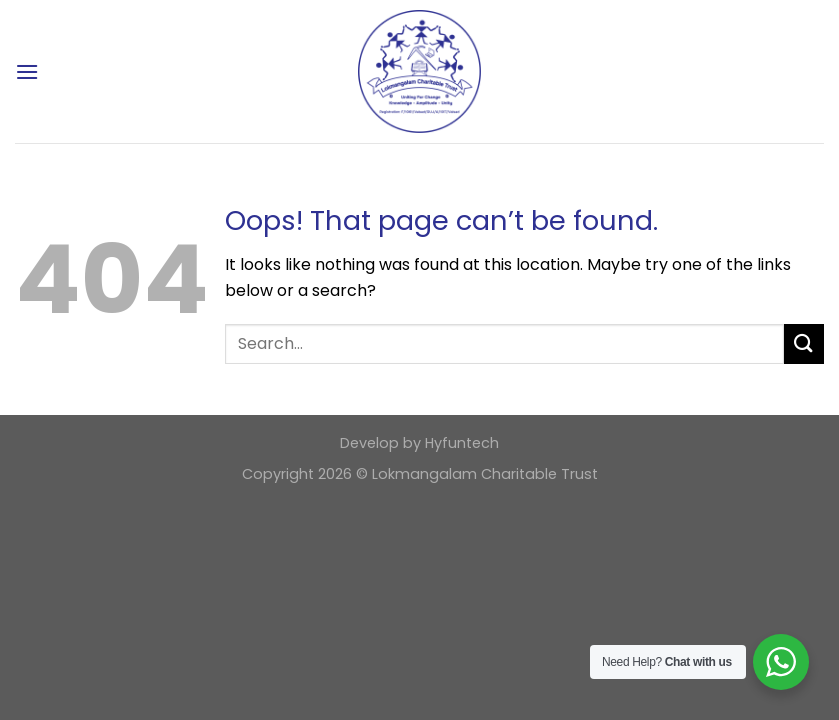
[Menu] (27, 71)
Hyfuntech (462, 443)
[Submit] (804, 343)
